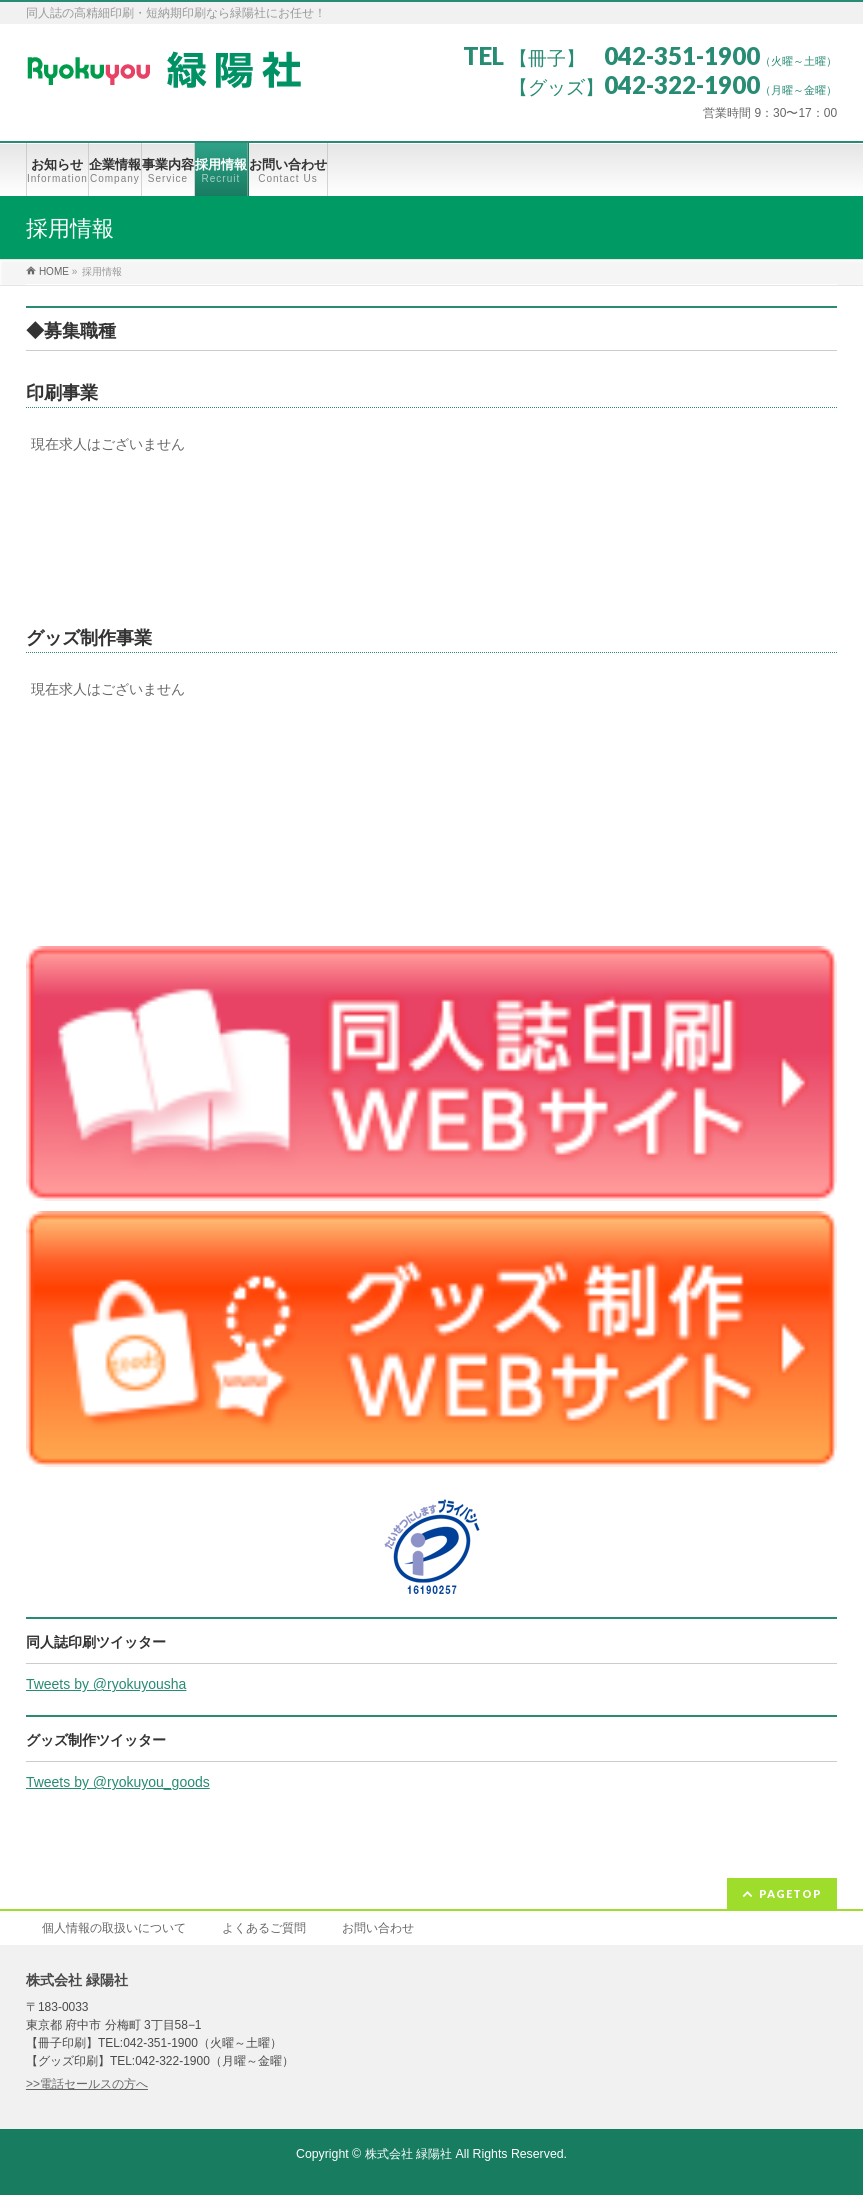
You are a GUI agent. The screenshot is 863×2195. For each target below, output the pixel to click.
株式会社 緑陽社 (408, 2154)
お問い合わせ (378, 1928)
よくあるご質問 (264, 1928)
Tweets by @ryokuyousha (106, 1684)
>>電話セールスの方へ (87, 2084)
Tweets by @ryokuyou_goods (118, 1782)
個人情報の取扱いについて (114, 1928)
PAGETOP (790, 1893)
